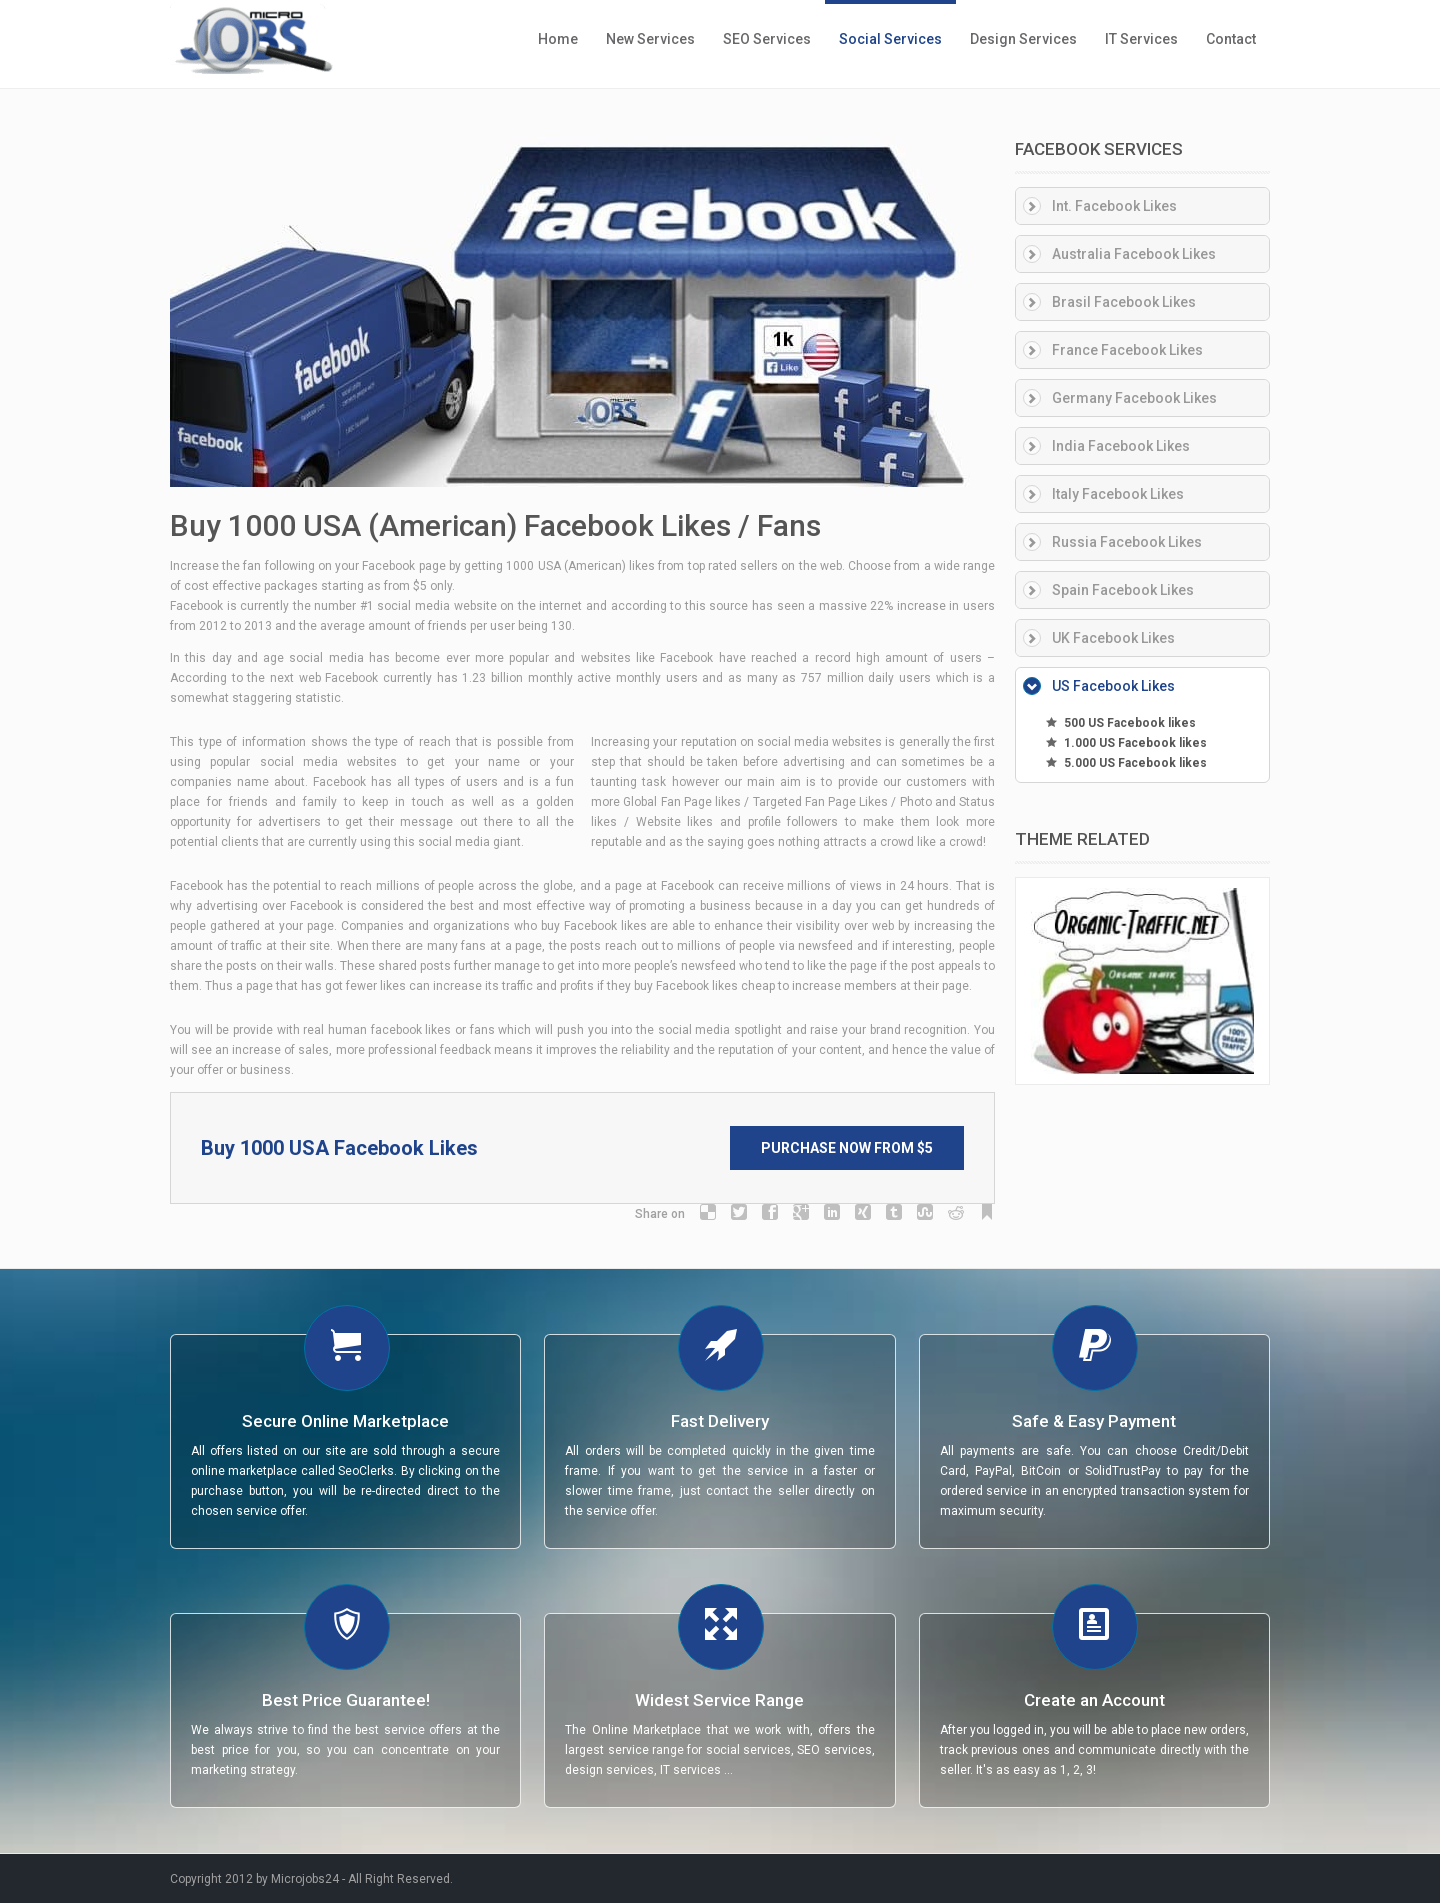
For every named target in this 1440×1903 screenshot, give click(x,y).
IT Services (1141, 39)
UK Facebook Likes (1113, 638)
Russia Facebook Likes (1127, 542)
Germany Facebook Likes (1134, 398)
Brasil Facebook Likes (1124, 302)
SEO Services (767, 39)
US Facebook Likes (1113, 686)
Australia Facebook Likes (1134, 254)
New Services (650, 39)
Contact (1231, 39)
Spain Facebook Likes (1123, 590)
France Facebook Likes (1127, 350)
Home (558, 39)
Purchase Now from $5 (847, 1148)
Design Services (1023, 39)
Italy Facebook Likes (1118, 494)
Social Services (890, 39)
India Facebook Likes (1121, 446)
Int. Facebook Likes (1114, 206)
